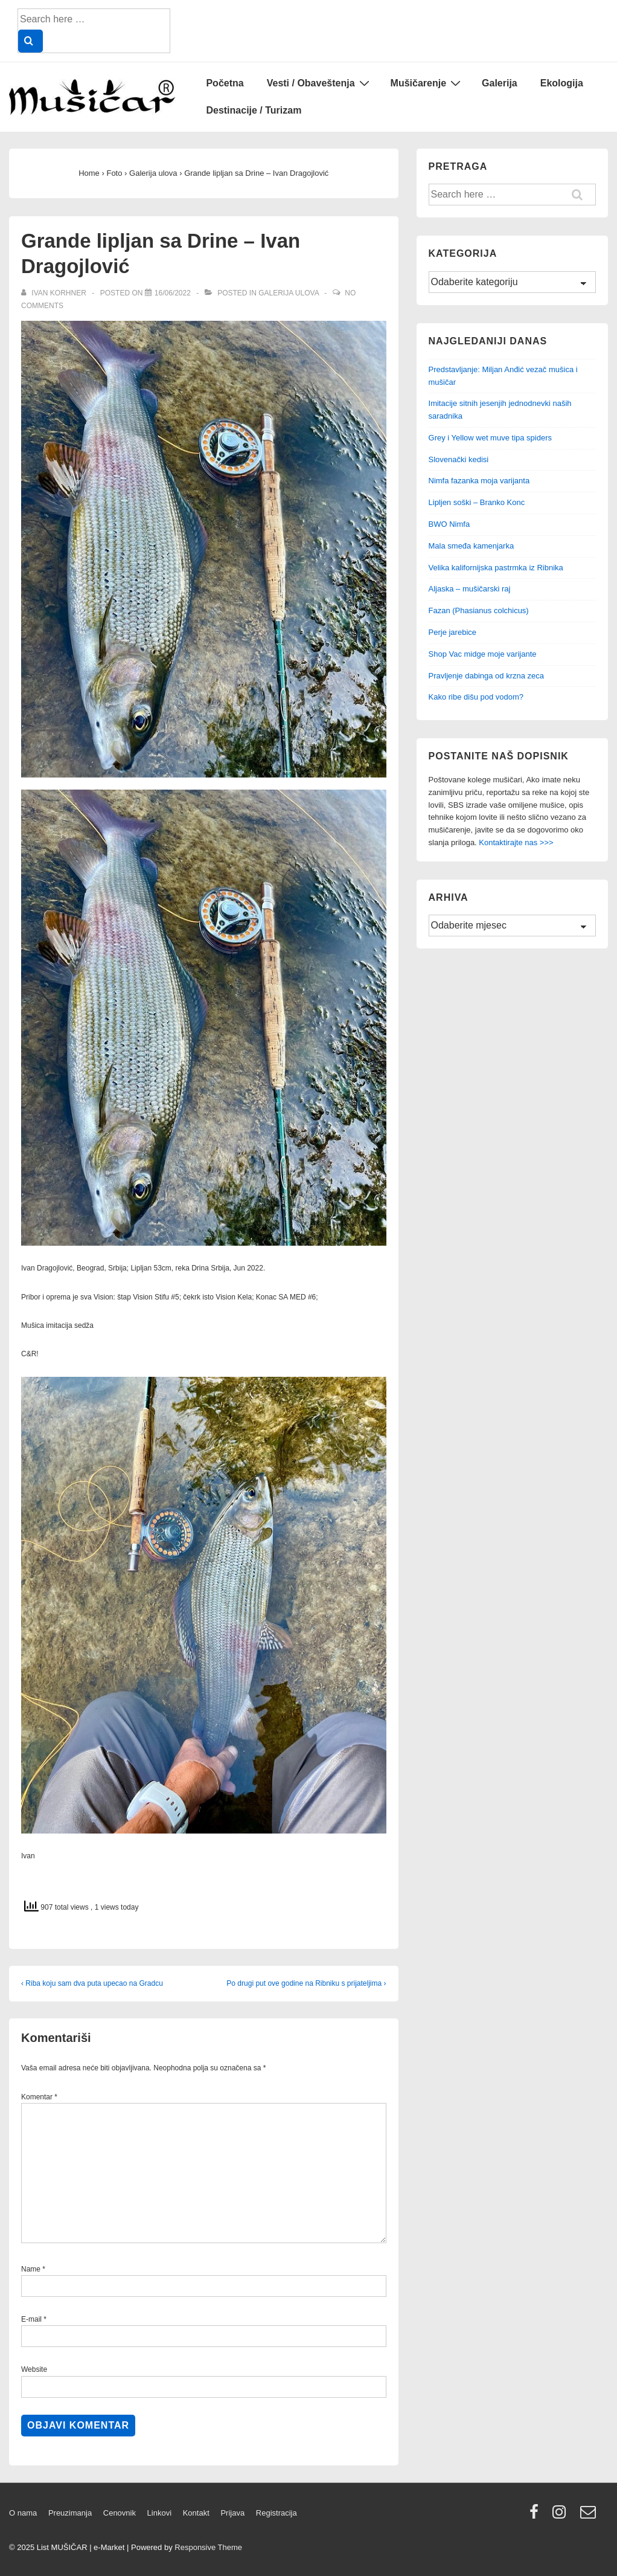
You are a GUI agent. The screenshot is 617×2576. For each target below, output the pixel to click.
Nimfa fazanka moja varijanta (479, 480)
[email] (589, 2515)
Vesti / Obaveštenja (319, 83)
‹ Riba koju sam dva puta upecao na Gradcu (92, 1983)
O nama (23, 2512)
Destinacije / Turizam (253, 110)
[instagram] (561, 2515)
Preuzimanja (70, 2512)
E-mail (31, 2319)
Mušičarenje (427, 83)
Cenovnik (119, 2512)
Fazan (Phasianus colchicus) (479, 610)
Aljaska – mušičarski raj (470, 588)
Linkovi (159, 2512)
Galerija (499, 83)
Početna (224, 83)
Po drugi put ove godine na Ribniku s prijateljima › (306, 1983)
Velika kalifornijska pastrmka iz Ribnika (496, 567)
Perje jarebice (453, 632)
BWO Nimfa (449, 524)
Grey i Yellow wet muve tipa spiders (490, 437)
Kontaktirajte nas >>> (516, 842)
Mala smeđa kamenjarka (471, 545)
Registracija (276, 2512)
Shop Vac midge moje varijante (483, 653)
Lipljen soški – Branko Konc (477, 502)
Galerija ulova (288, 293)
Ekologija (561, 83)
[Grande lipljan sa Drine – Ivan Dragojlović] (173, 293)
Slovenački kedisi (459, 459)
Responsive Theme (208, 2547)
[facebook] (536, 2515)
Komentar (39, 2097)
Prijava (232, 2512)
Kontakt (196, 2512)
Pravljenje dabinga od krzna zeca (487, 675)
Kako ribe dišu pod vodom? (476, 696)
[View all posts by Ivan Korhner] (54, 293)
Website (34, 2369)
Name (30, 2269)
